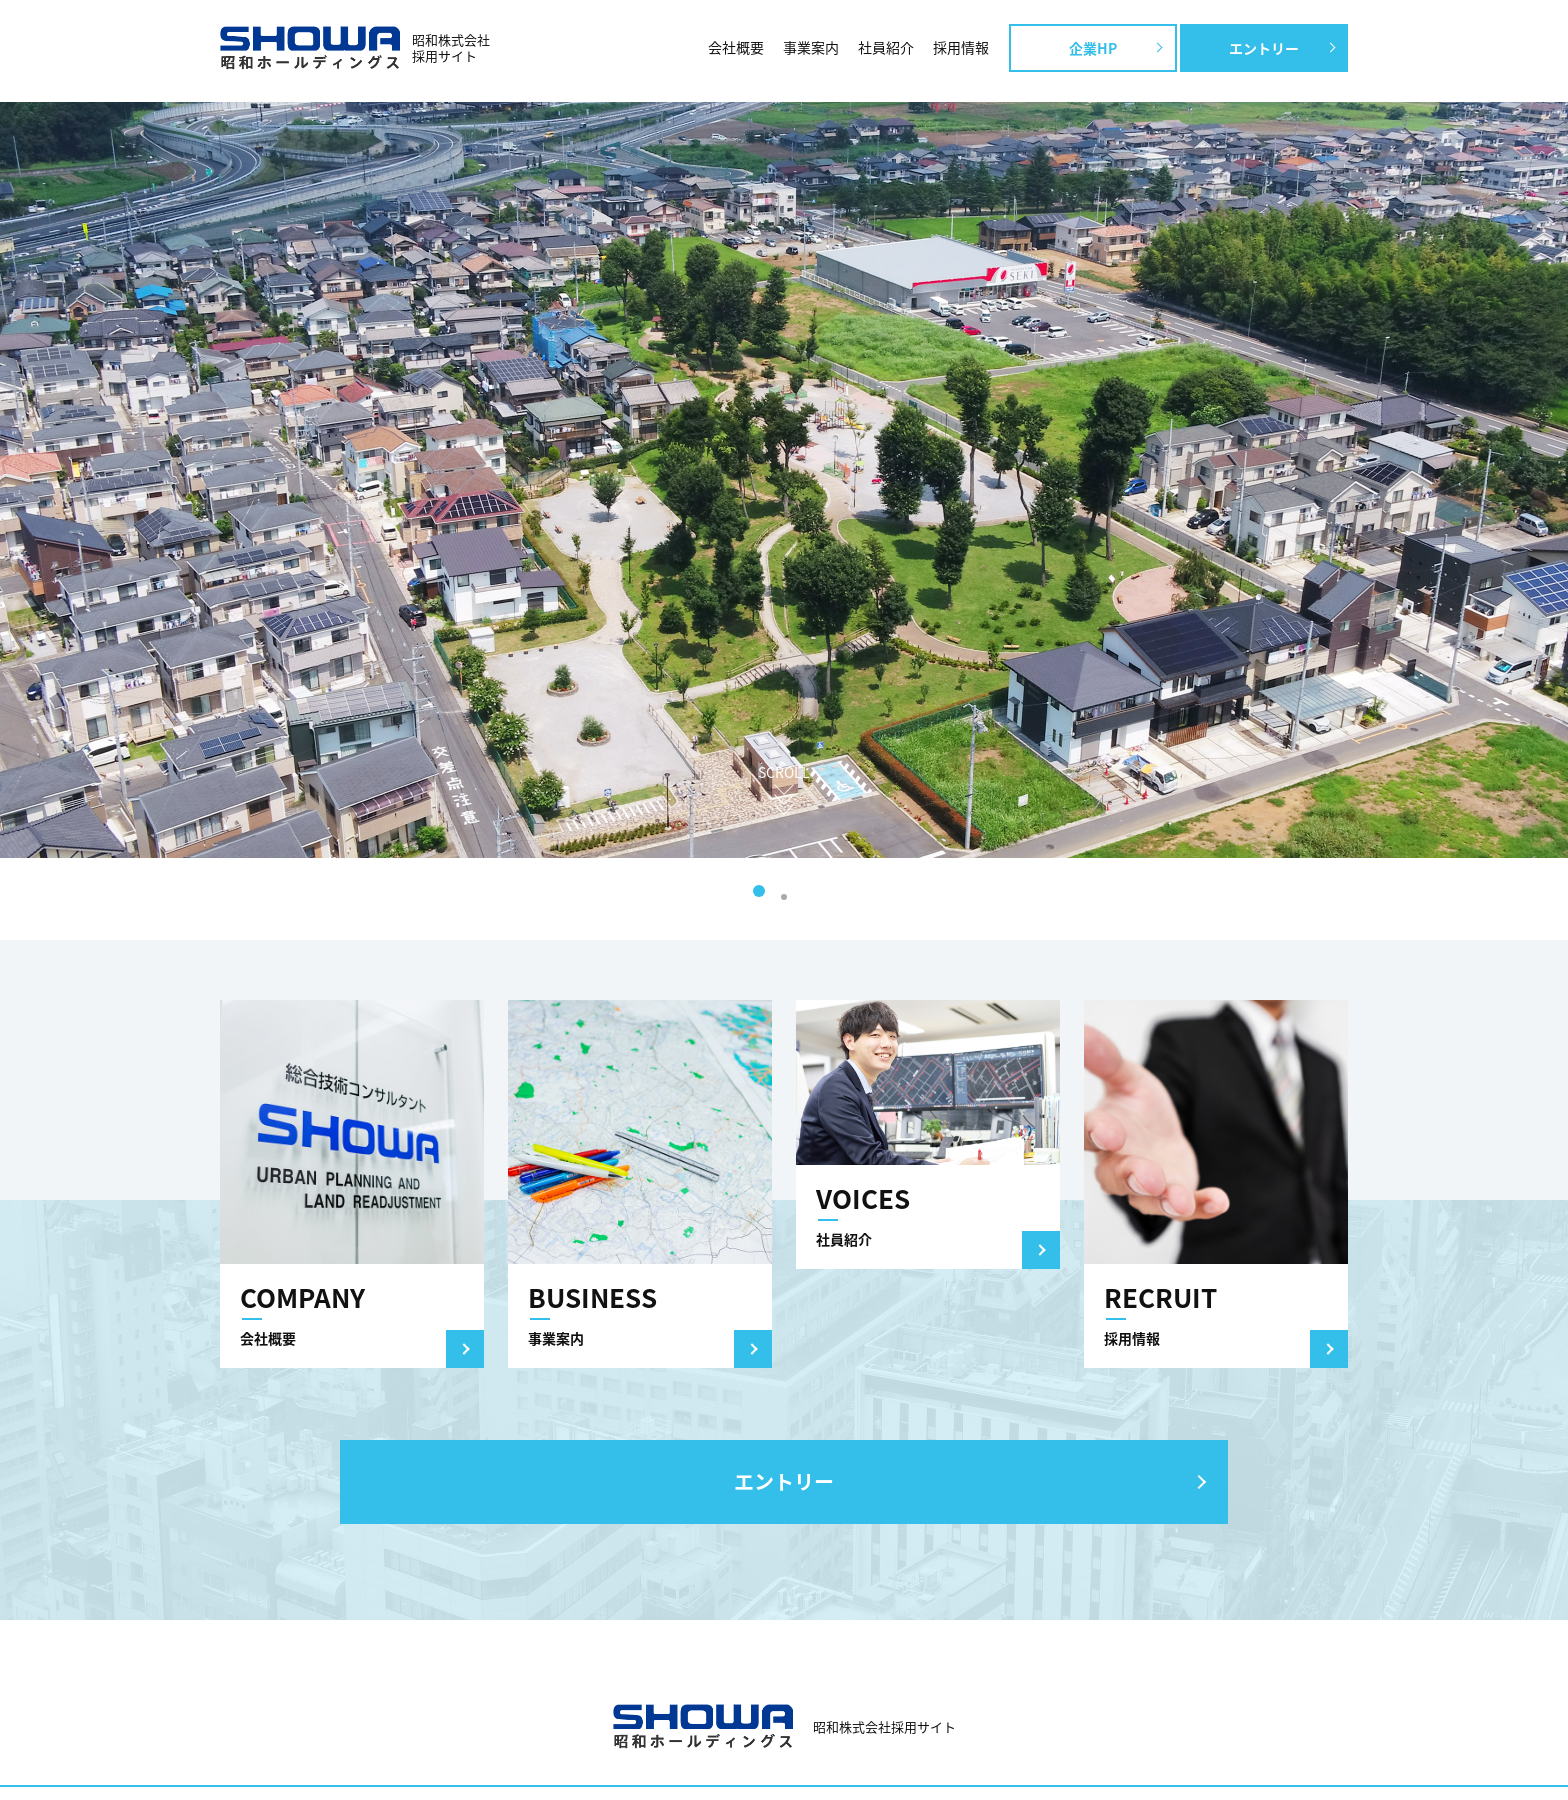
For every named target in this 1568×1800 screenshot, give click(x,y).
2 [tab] (784, 897)
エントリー (1264, 48)
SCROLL (784, 772)
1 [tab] (759, 891)
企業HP (1093, 48)
